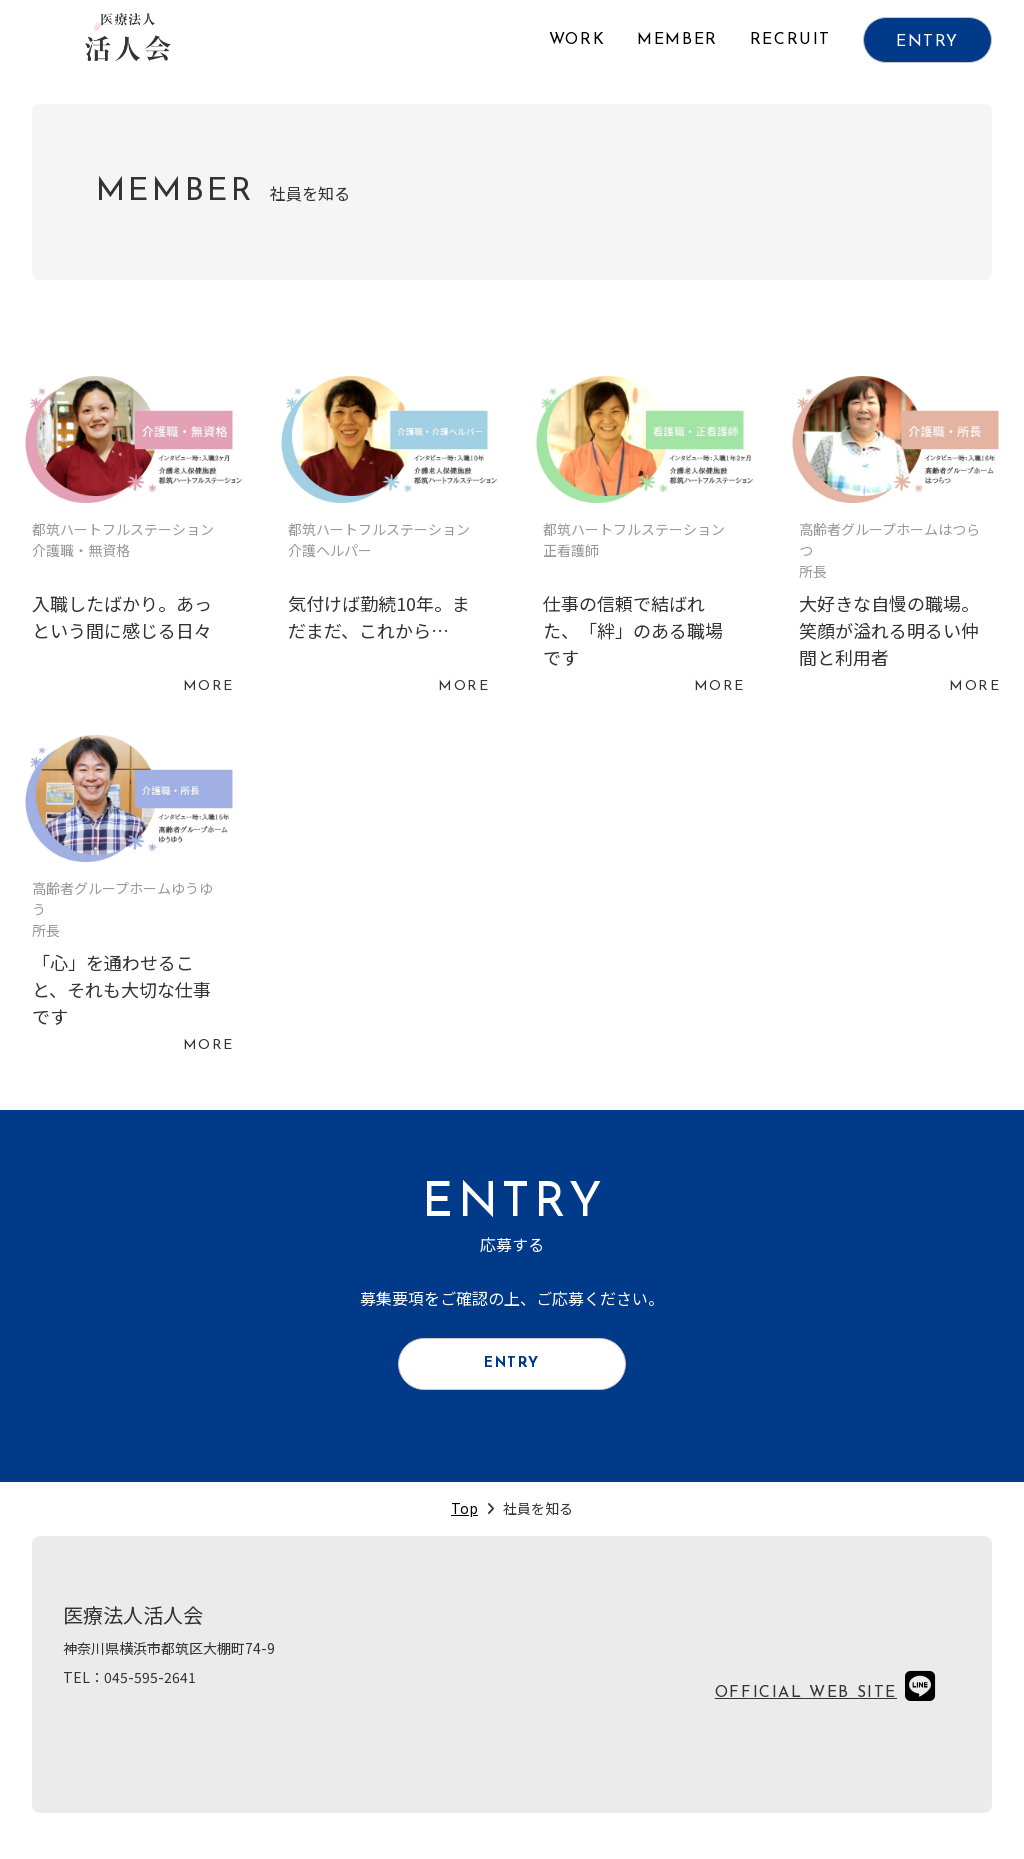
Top (464, 1522)
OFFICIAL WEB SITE (806, 1707)
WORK (577, 40)
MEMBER (677, 40)
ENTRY (927, 42)
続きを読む (129, 540)
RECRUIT (790, 40)
